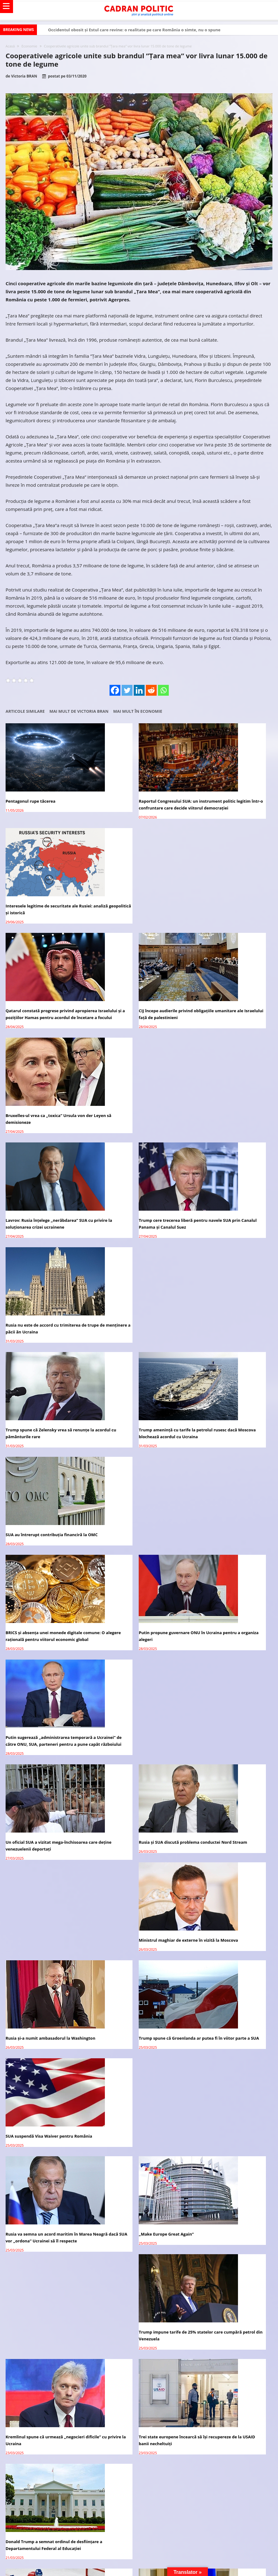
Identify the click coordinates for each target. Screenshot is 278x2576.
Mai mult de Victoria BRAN (79, 711)
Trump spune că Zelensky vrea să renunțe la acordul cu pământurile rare (47, 1092)
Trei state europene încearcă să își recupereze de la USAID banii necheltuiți (136, 1587)
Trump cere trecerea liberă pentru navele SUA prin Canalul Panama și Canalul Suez (138, 997)
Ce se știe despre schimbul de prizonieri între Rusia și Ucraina (227, 1689)
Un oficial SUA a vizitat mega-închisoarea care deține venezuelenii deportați (47, 1296)
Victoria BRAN (24, 76)
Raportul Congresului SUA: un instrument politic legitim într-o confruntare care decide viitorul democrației (138, 798)
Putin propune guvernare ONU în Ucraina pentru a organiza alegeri (138, 1194)
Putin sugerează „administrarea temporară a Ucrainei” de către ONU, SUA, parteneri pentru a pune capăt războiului (230, 1197)
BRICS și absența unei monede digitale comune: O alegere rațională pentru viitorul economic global (44, 1197)
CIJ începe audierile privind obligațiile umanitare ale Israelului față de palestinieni (134, 899)
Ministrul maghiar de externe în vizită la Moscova (228, 1296)
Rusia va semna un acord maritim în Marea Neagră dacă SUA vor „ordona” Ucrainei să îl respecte (43, 1489)
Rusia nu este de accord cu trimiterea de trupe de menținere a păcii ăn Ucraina (228, 997)
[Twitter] (127, 690)
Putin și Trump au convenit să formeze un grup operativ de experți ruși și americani (138, 1689)
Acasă (10, 46)
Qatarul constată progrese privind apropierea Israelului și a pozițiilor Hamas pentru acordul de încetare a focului (48, 899)
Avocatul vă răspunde (40, 1754)
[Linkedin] (139, 690)
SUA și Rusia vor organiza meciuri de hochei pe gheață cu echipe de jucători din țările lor (48, 1692)
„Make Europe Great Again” (123, 1482)
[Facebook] (115, 690)
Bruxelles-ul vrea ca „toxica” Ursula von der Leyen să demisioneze (227, 896)
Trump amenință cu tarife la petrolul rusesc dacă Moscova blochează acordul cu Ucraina (136, 1096)
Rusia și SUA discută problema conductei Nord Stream (137, 1296)
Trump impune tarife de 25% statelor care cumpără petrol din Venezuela (230, 1485)
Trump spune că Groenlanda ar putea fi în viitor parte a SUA (138, 1391)
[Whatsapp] (163, 690)
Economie (29, 46)
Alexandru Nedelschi (60, 1880)
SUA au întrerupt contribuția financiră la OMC (228, 1092)
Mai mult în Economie (137, 711)
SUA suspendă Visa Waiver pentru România (221, 1391)
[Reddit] (151, 690)
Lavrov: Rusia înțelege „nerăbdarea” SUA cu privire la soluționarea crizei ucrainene (47, 997)
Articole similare (25, 711)
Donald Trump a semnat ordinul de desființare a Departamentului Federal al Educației (229, 1590)
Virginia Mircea (55, 1850)
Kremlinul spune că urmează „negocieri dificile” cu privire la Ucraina (45, 1587)
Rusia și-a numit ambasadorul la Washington (38, 1391)
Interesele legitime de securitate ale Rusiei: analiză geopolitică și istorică (224, 794)
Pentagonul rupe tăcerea (31, 791)
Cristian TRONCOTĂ (59, 1938)
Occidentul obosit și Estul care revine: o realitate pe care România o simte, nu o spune (134, 30)
